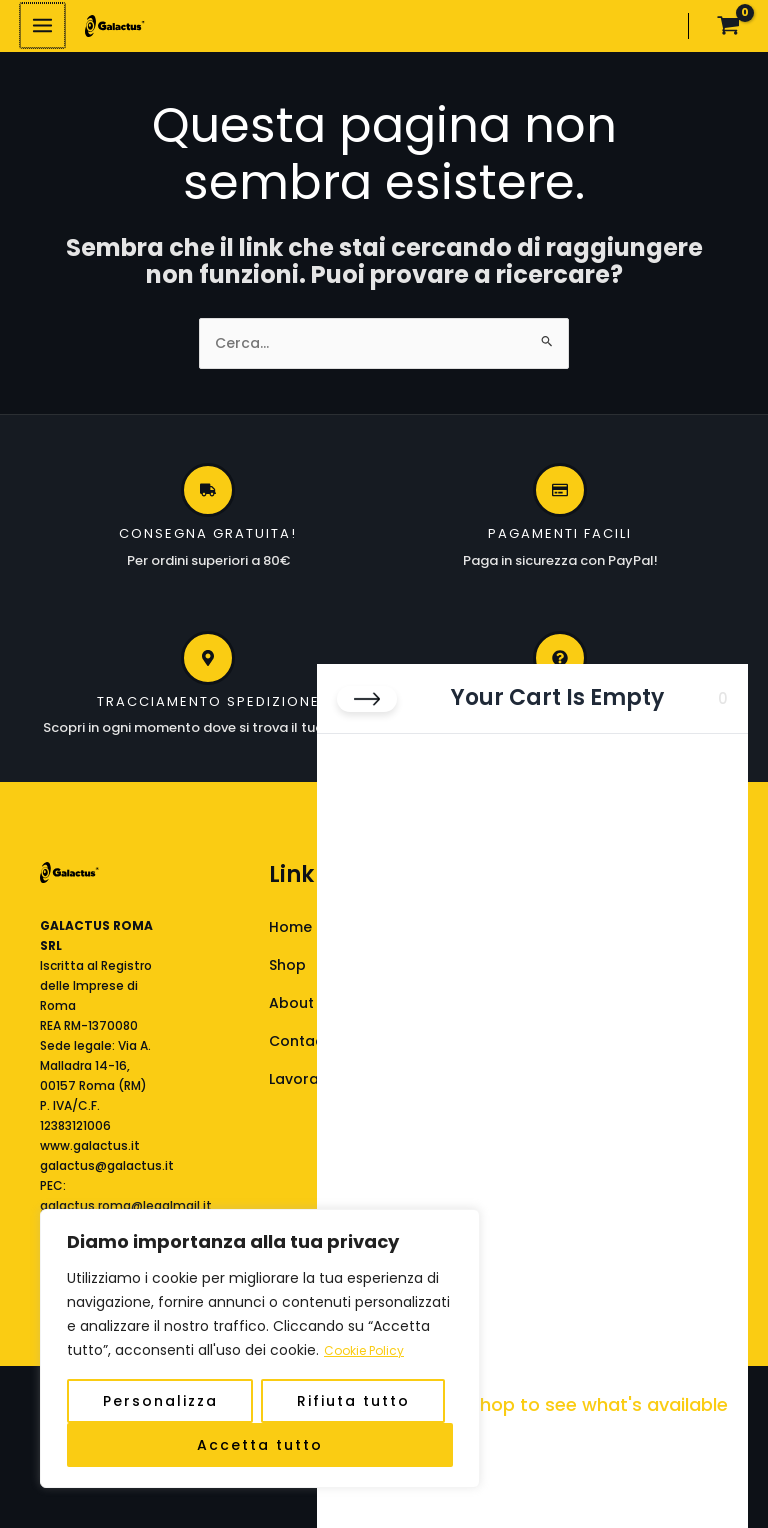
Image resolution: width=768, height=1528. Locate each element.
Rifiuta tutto (353, 1401)
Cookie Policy (370, 1351)
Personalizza (160, 1401)
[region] (260, 1349)
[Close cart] (367, 699)
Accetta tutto (260, 1445)
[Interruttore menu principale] (42, 31)
